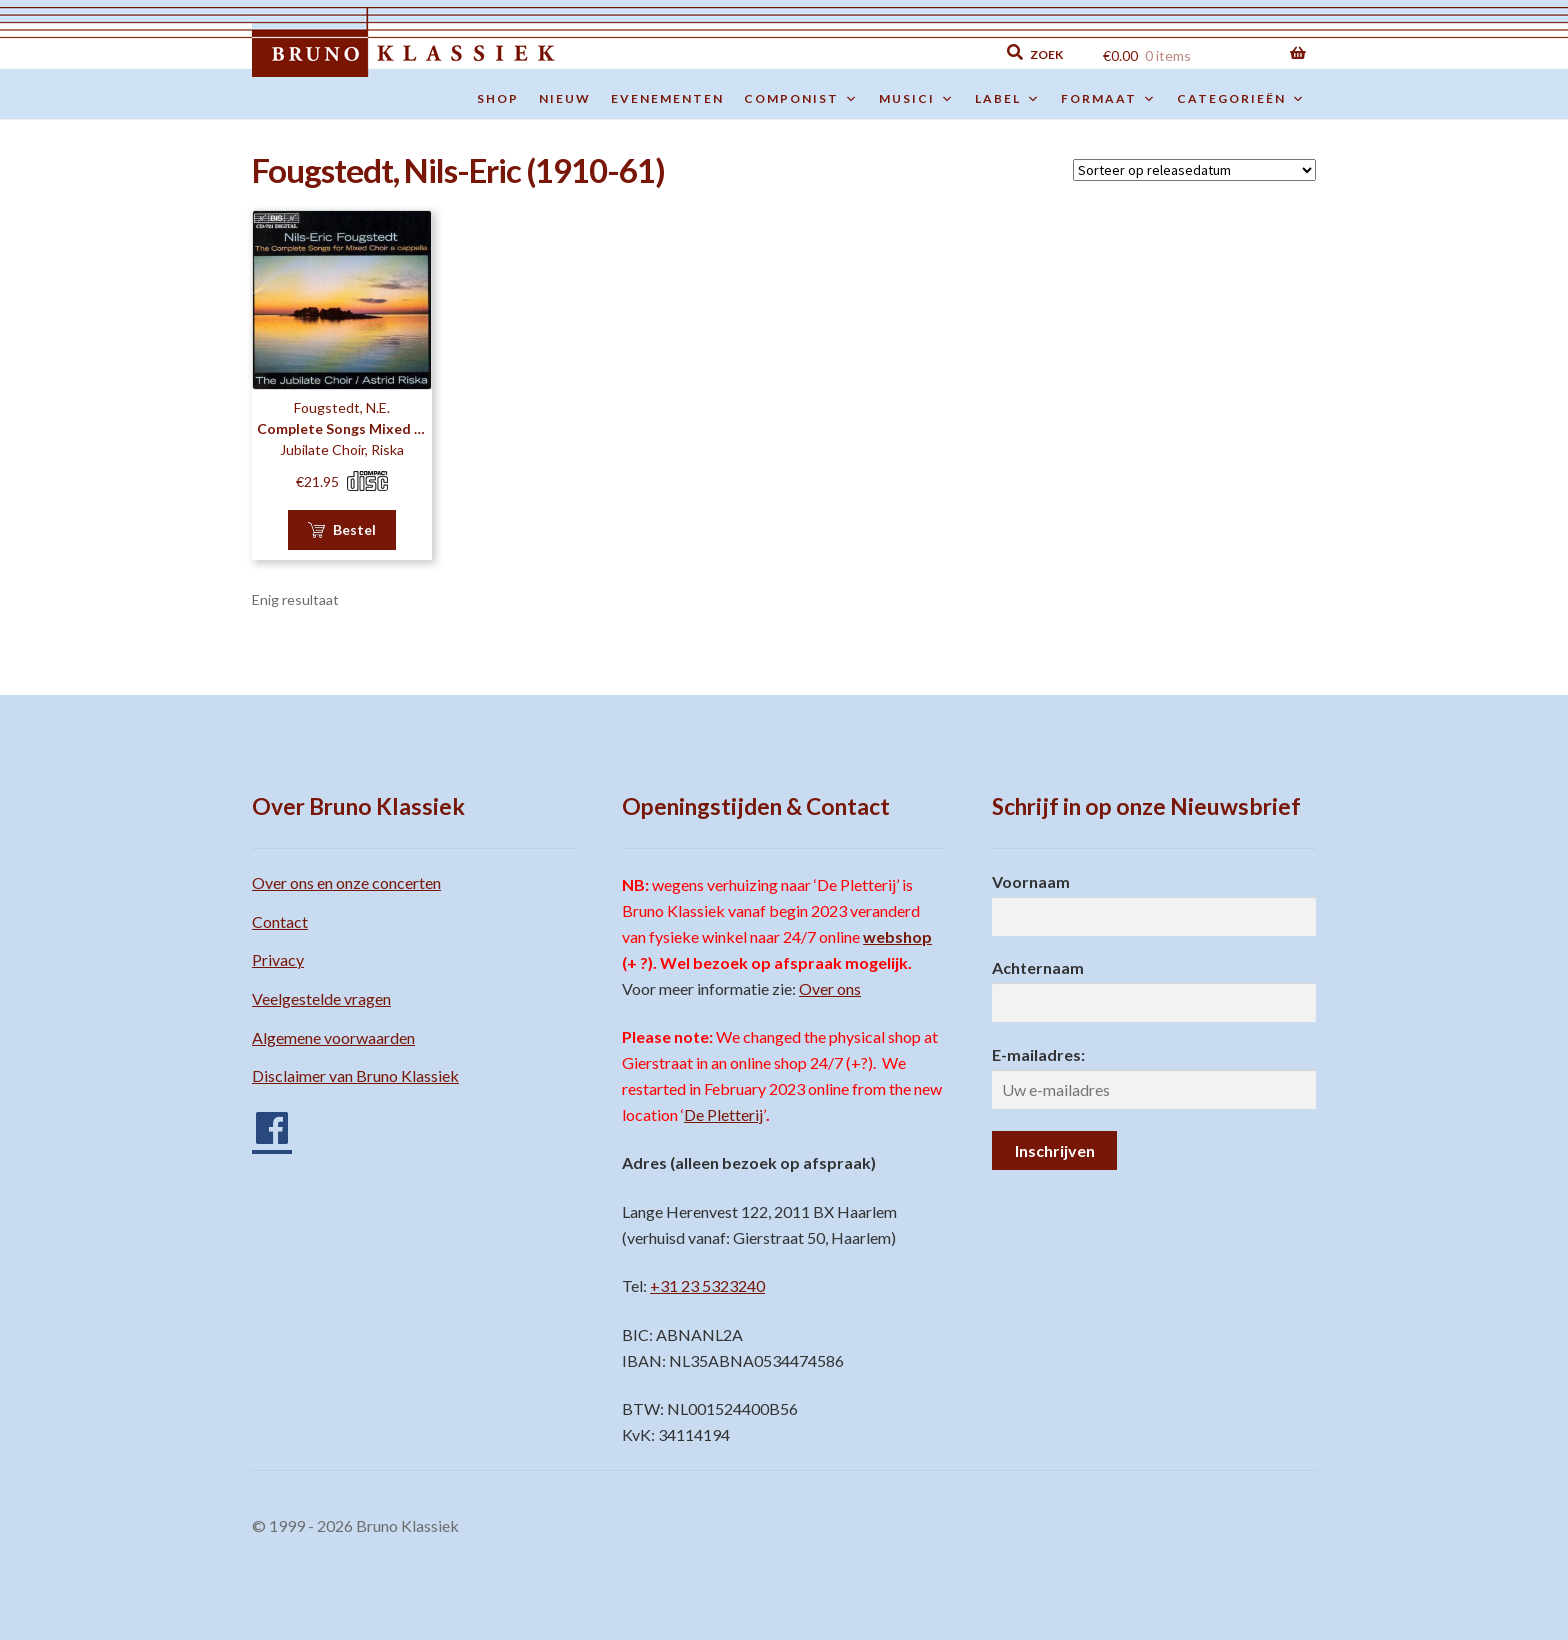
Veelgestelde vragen (321, 998)
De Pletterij (723, 1114)
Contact (280, 921)
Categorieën (1241, 99)
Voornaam (1031, 881)
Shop (498, 98)
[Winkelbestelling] (1194, 170)
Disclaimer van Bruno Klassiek (355, 1075)
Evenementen (667, 98)
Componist (801, 99)
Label (1008, 99)
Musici (917, 99)
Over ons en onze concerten (346, 882)
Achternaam (1038, 967)
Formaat (1109, 99)
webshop (897, 936)
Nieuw (565, 98)
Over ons (830, 988)
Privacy (278, 959)
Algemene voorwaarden (333, 1037)
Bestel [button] (354, 529)
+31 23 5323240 (707, 1285)
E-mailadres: (1038, 1054)
